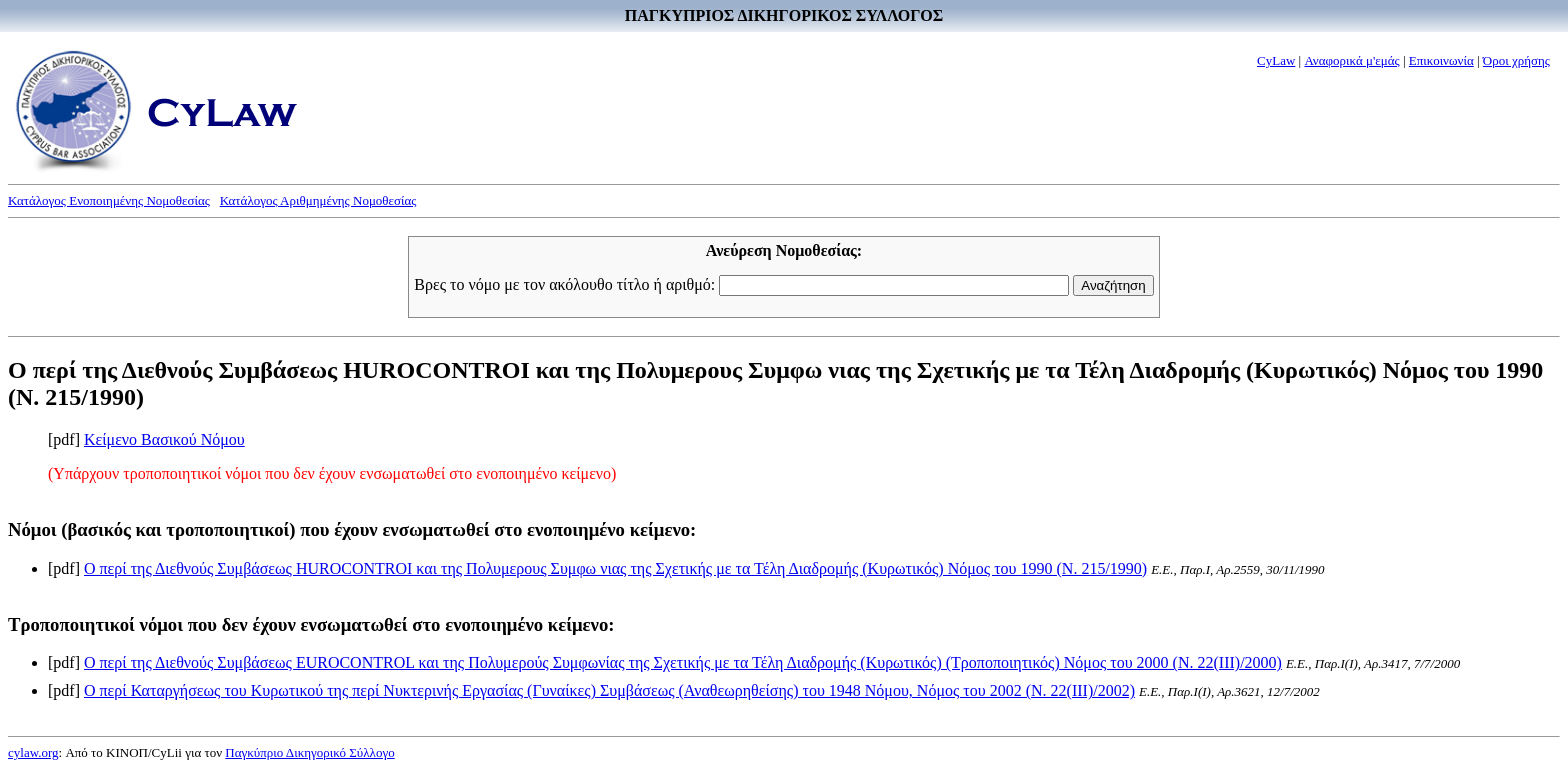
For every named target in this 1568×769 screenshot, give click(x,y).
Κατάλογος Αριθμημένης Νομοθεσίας (318, 200)
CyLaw (1276, 60)
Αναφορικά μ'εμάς (1351, 60)
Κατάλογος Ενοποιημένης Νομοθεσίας (109, 200)
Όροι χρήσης (1516, 60)
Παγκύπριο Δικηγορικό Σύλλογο (309, 752)
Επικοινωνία (1441, 60)
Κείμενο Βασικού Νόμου (164, 439)
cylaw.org (33, 752)
